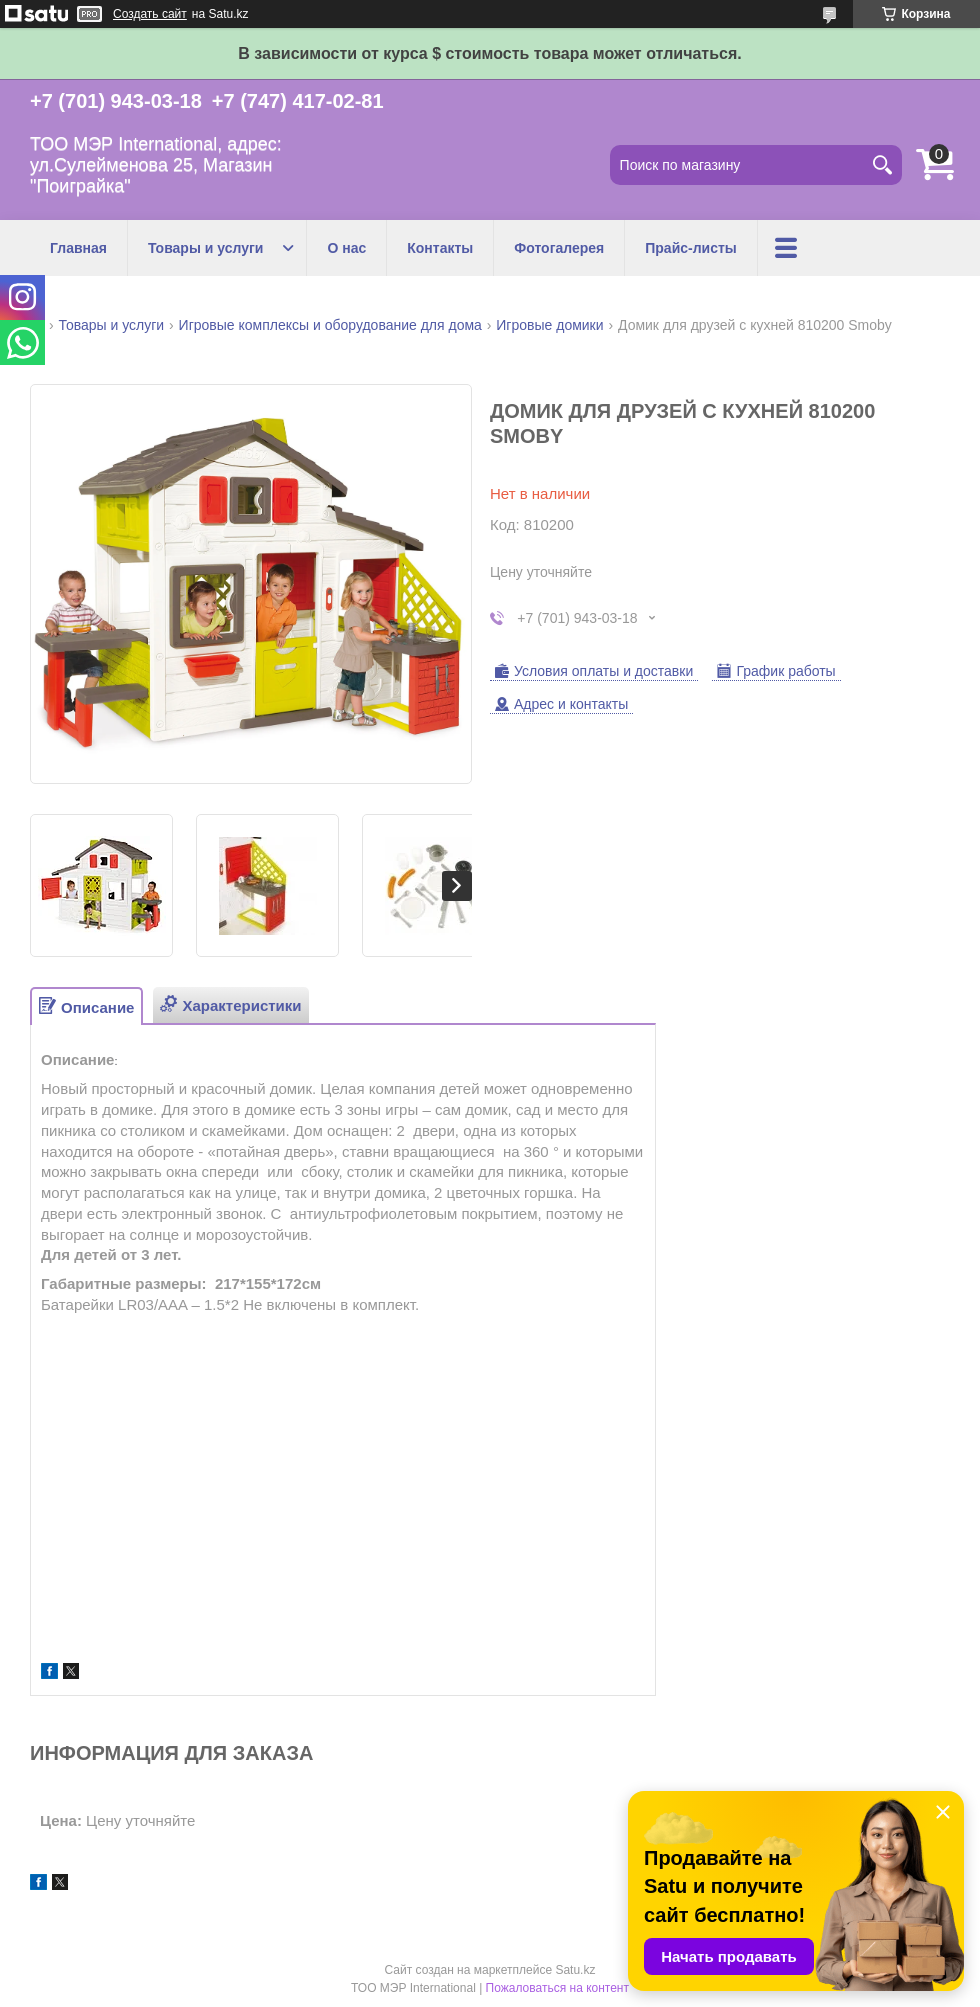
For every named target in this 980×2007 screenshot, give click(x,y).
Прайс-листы (691, 248)
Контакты (440, 248)
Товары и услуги (205, 248)
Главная (78, 248)
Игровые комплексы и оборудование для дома (330, 325)
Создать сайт (150, 14)
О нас (346, 248)
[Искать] (882, 165)
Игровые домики (549, 325)
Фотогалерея (559, 248)
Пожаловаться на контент (557, 1988)
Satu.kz (575, 1970)
